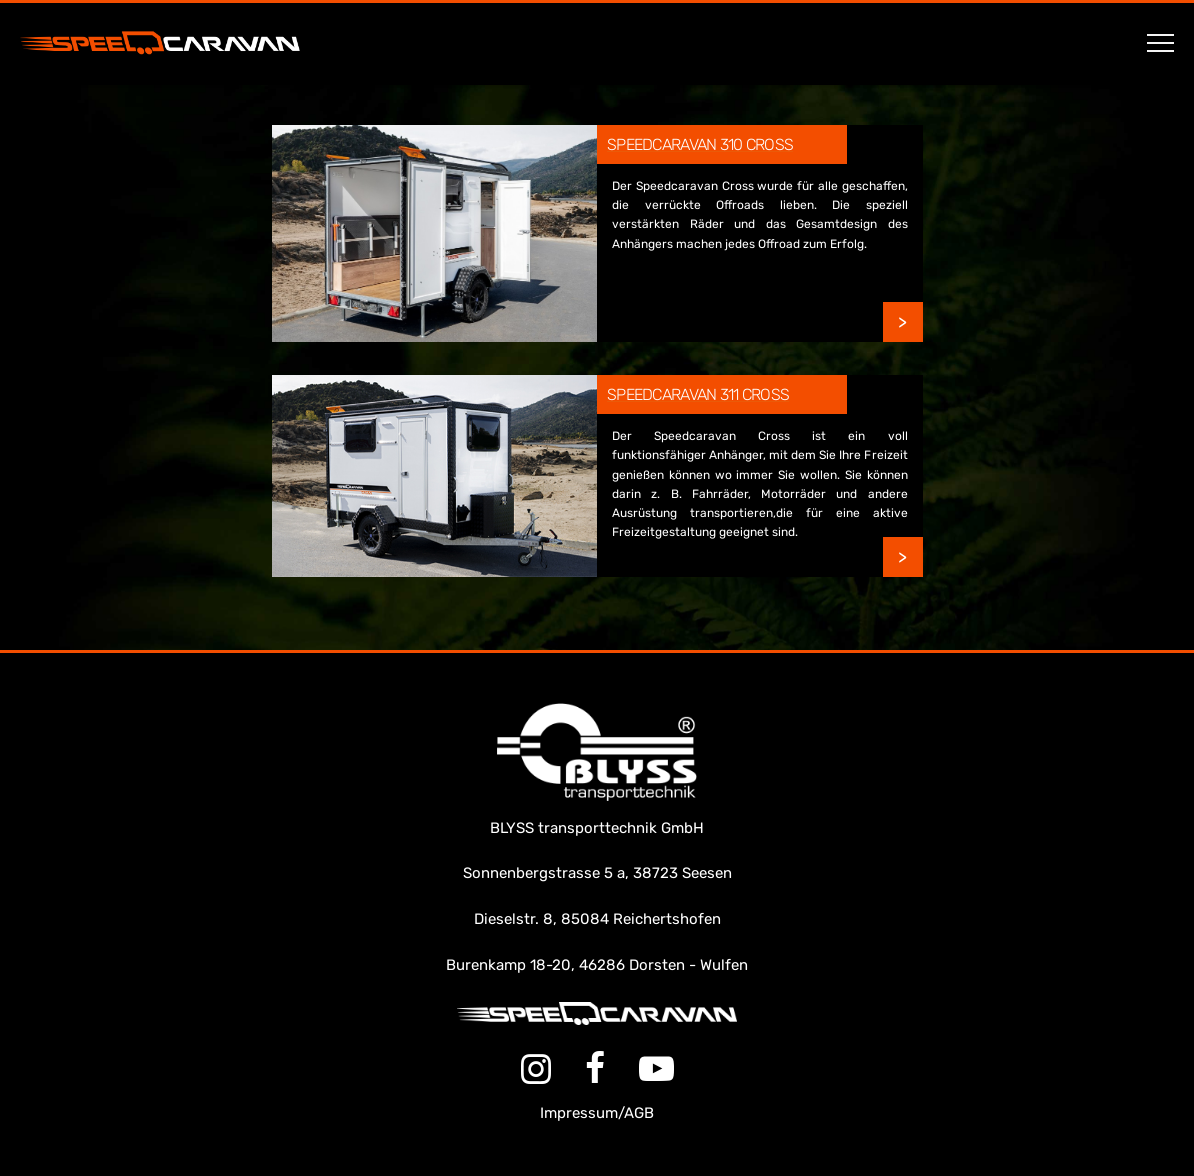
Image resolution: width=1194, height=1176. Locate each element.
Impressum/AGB (597, 1113)
